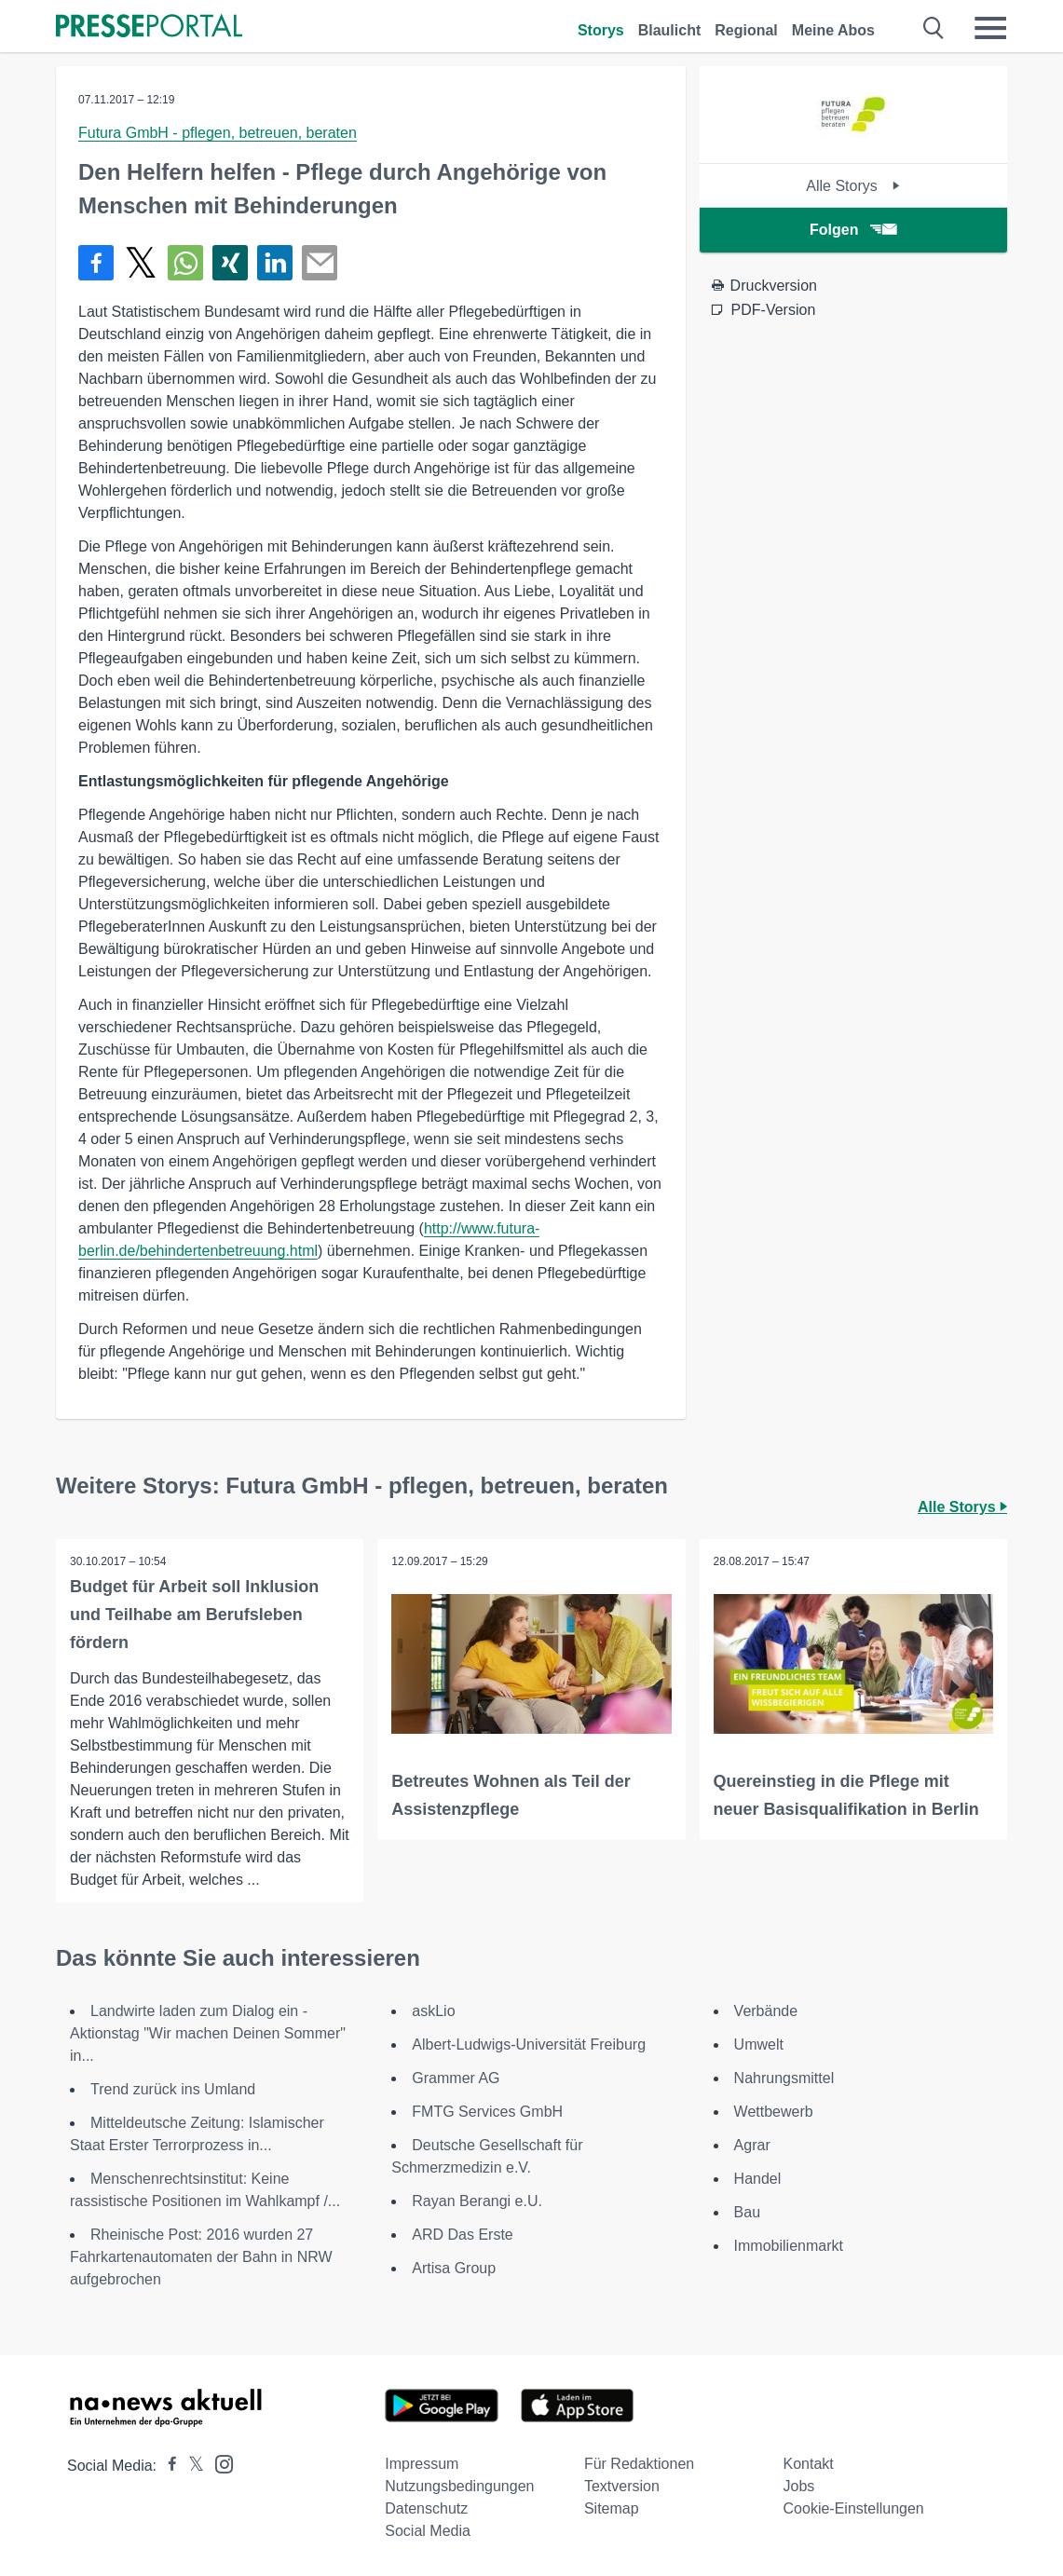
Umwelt (759, 2044)
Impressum (421, 2464)
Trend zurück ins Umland (172, 2089)
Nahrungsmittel (784, 2078)
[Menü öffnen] (990, 28)
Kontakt (809, 2464)
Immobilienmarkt (788, 2246)
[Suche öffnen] (934, 28)
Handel (758, 2179)
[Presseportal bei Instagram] (218, 2463)
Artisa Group (454, 2268)
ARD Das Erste (462, 2234)
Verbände (766, 2011)
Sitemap (611, 2508)
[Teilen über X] (140, 262)
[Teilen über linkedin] (275, 262)
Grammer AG (455, 2078)
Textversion (622, 2486)
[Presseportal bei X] (190, 2466)
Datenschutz (426, 2508)
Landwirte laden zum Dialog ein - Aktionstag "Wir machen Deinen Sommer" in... (208, 2033)
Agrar (752, 2145)
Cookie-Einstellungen (854, 2508)
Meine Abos (833, 30)
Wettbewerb (773, 2111)
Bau (747, 2212)
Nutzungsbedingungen (459, 2486)
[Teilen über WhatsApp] (185, 262)
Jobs (799, 2486)
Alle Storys (853, 186)
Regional (746, 30)
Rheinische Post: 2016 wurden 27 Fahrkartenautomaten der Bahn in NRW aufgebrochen (201, 2257)
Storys (601, 30)
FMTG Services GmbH (487, 2111)
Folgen (853, 230)
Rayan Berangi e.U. (477, 2201)
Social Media (427, 2531)
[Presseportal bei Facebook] (167, 2466)
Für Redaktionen (639, 2464)
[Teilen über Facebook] (96, 262)
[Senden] (319, 262)
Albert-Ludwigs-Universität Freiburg (529, 2044)
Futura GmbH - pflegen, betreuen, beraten (217, 133)
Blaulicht (670, 30)
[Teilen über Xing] (230, 262)
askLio (433, 2011)
